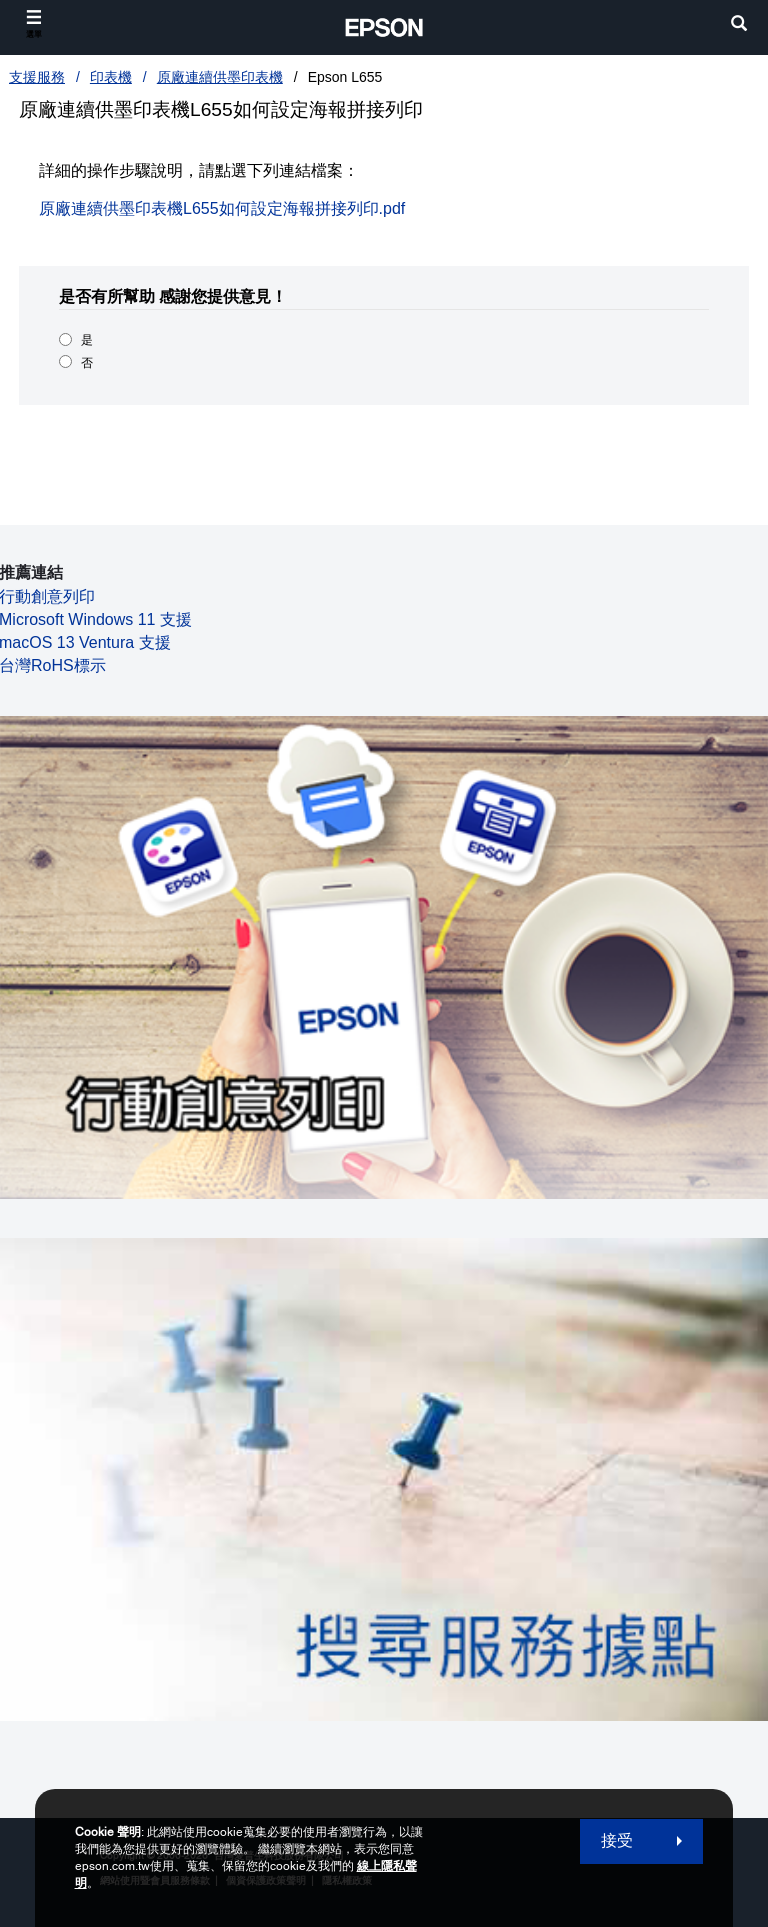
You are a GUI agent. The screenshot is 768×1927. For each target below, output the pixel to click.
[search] (739, 25)
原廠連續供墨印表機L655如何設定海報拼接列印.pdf (222, 208)
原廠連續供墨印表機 (220, 77)
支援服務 (37, 77)
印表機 (111, 77)
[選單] (34, 24)
